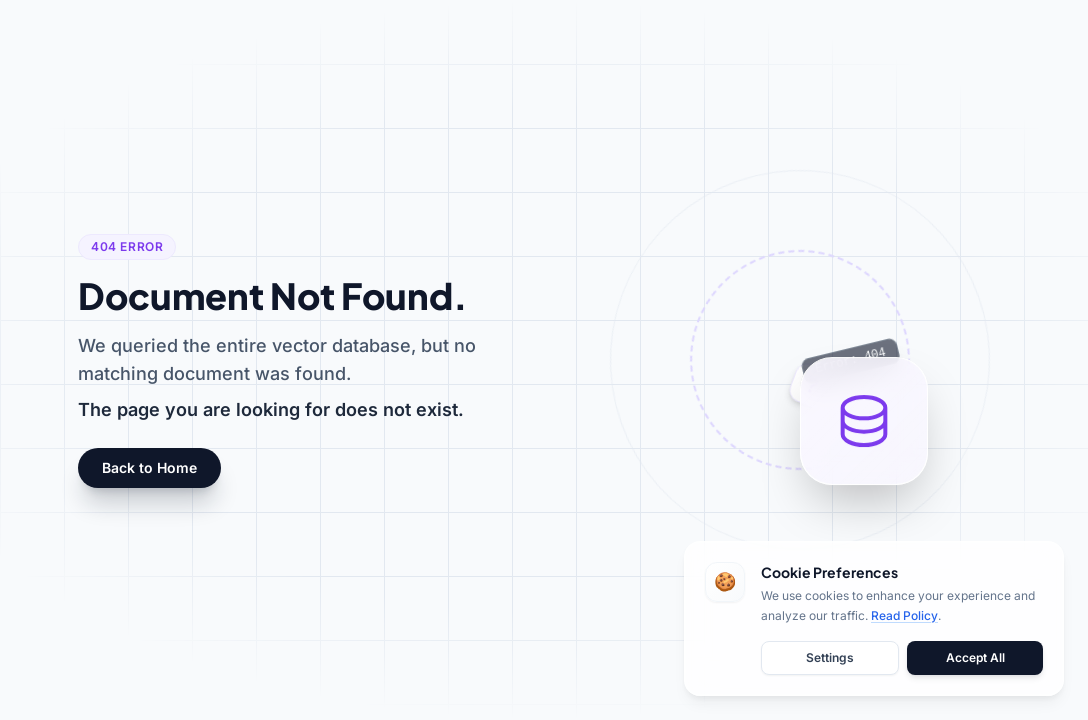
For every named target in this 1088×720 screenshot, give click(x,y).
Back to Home (149, 467)
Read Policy (904, 615)
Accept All (975, 657)
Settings (830, 657)
